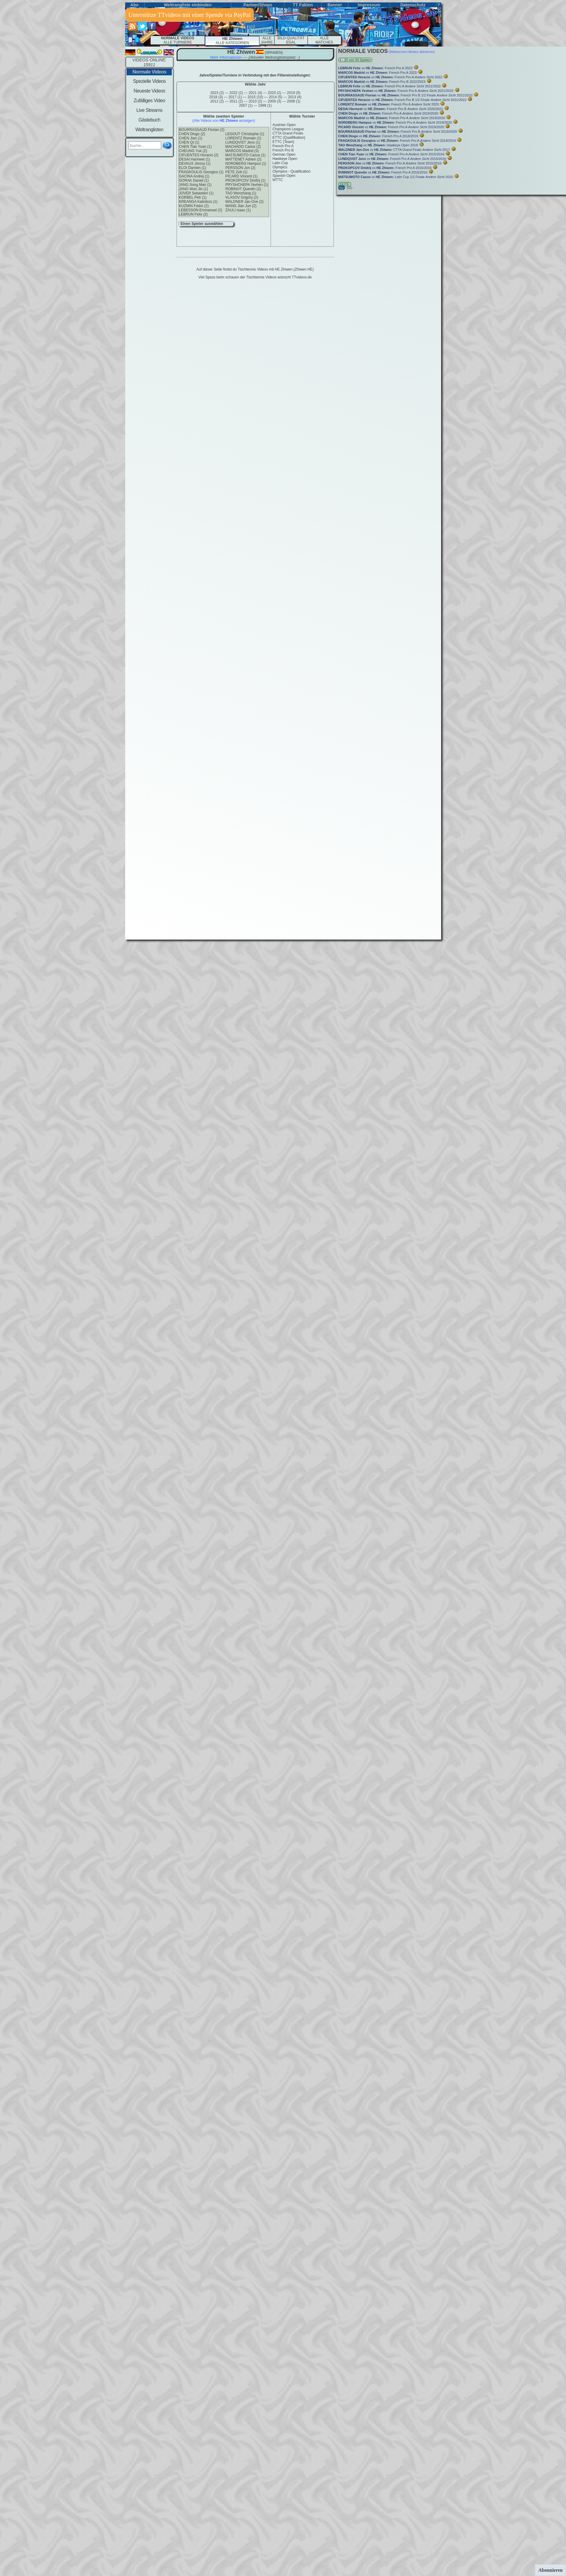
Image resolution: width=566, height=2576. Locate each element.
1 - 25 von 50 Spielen (355, 60)
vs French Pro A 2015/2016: (392, 154)
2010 (255, 101)
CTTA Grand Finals (287, 133)
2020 (274, 93)
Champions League (288, 129)
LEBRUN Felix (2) (193, 214)
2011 (236, 101)
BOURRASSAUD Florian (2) (202, 130)
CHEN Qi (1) (189, 142)
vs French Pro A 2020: (389, 104)
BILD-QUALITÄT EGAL (291, 40)
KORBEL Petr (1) (193, 197)
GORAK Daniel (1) (194, 180)
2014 (275, 97)
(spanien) (273, 52)
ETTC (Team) (283, 142)
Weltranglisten (149, 129)
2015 (255, 97)
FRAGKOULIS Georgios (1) (201, 172)
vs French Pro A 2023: (376, 68)
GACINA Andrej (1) (194, 176)
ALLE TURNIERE (177, 40)
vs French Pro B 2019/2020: (398, 131)
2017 (235, 97)
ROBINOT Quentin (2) (243, 189)
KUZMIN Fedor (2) (194, 206)
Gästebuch (149, 119)
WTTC (277, 180)
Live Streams (149, 110)
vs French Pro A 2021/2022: (390, 86)
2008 (294, 101)
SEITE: (345, 184)
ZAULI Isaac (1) (238, 210)
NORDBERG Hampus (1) (245, 163)
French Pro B (283, 150)
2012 (217, 101)
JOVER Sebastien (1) (196, 193)
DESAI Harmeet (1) (194, 159)
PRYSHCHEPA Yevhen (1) (246, 185)
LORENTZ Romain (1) (243, 138)
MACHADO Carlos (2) (243, 147)
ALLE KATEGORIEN (232, 40)
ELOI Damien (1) (192, 168)
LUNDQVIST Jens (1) (242, 142)
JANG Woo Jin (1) (193, 189)
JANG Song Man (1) (195, 185)
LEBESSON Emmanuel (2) (200, 210)
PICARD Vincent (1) (241, 176)
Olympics (279, 167)
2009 (274, 101)
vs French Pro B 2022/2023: (382, 81)
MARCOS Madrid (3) (242, 151)
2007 (245, 105)
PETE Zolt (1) (236, 172)
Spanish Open (283, 176)
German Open (283, 154)
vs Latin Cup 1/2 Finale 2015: (396, 177)
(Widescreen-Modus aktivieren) (411, 52)
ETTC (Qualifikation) (288, 137)
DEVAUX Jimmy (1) (194, 163)
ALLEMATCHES (324, 40)
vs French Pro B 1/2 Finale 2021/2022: (406, 95)
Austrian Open (284, 125)
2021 (255, 93)
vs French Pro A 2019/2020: (389, 113)
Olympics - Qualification (291, 171)
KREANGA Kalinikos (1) (198, 202)
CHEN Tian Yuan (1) (195, 147)
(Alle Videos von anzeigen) (223, 121)
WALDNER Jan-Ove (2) (244, 202)
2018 (216, 97)
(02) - (350, 188)
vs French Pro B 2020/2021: (391, 109)
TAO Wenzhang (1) (240, 193)
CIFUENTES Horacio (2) (199, 155)
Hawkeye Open (284, 159)
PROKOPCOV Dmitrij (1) (245, 180)
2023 (217, 93)
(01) (342, 188)
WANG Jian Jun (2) (240, 206)
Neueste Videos (149, 90)
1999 (265, 105)
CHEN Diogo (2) (192, 134)
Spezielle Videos (149, 81)
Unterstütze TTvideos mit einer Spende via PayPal (189, 14)
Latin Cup (280, 163)
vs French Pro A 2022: (391, 77)
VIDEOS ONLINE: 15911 (149, 62)
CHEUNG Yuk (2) (193, 151)
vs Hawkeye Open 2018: (379, 145)
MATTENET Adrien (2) (243, 159)
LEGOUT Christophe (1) (244, 134)
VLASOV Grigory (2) (241, 197)
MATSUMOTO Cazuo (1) (245, 155)
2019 (294, 93)
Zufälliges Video (149, 100)
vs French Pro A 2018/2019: (379, 136)
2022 (236, 93)
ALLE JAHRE (267, 40)
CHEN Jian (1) (190, 138)
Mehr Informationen (226, 57)
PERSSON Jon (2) (240, 168)
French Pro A (283, 146)
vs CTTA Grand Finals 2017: (395, 149)
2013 (294, 97)
